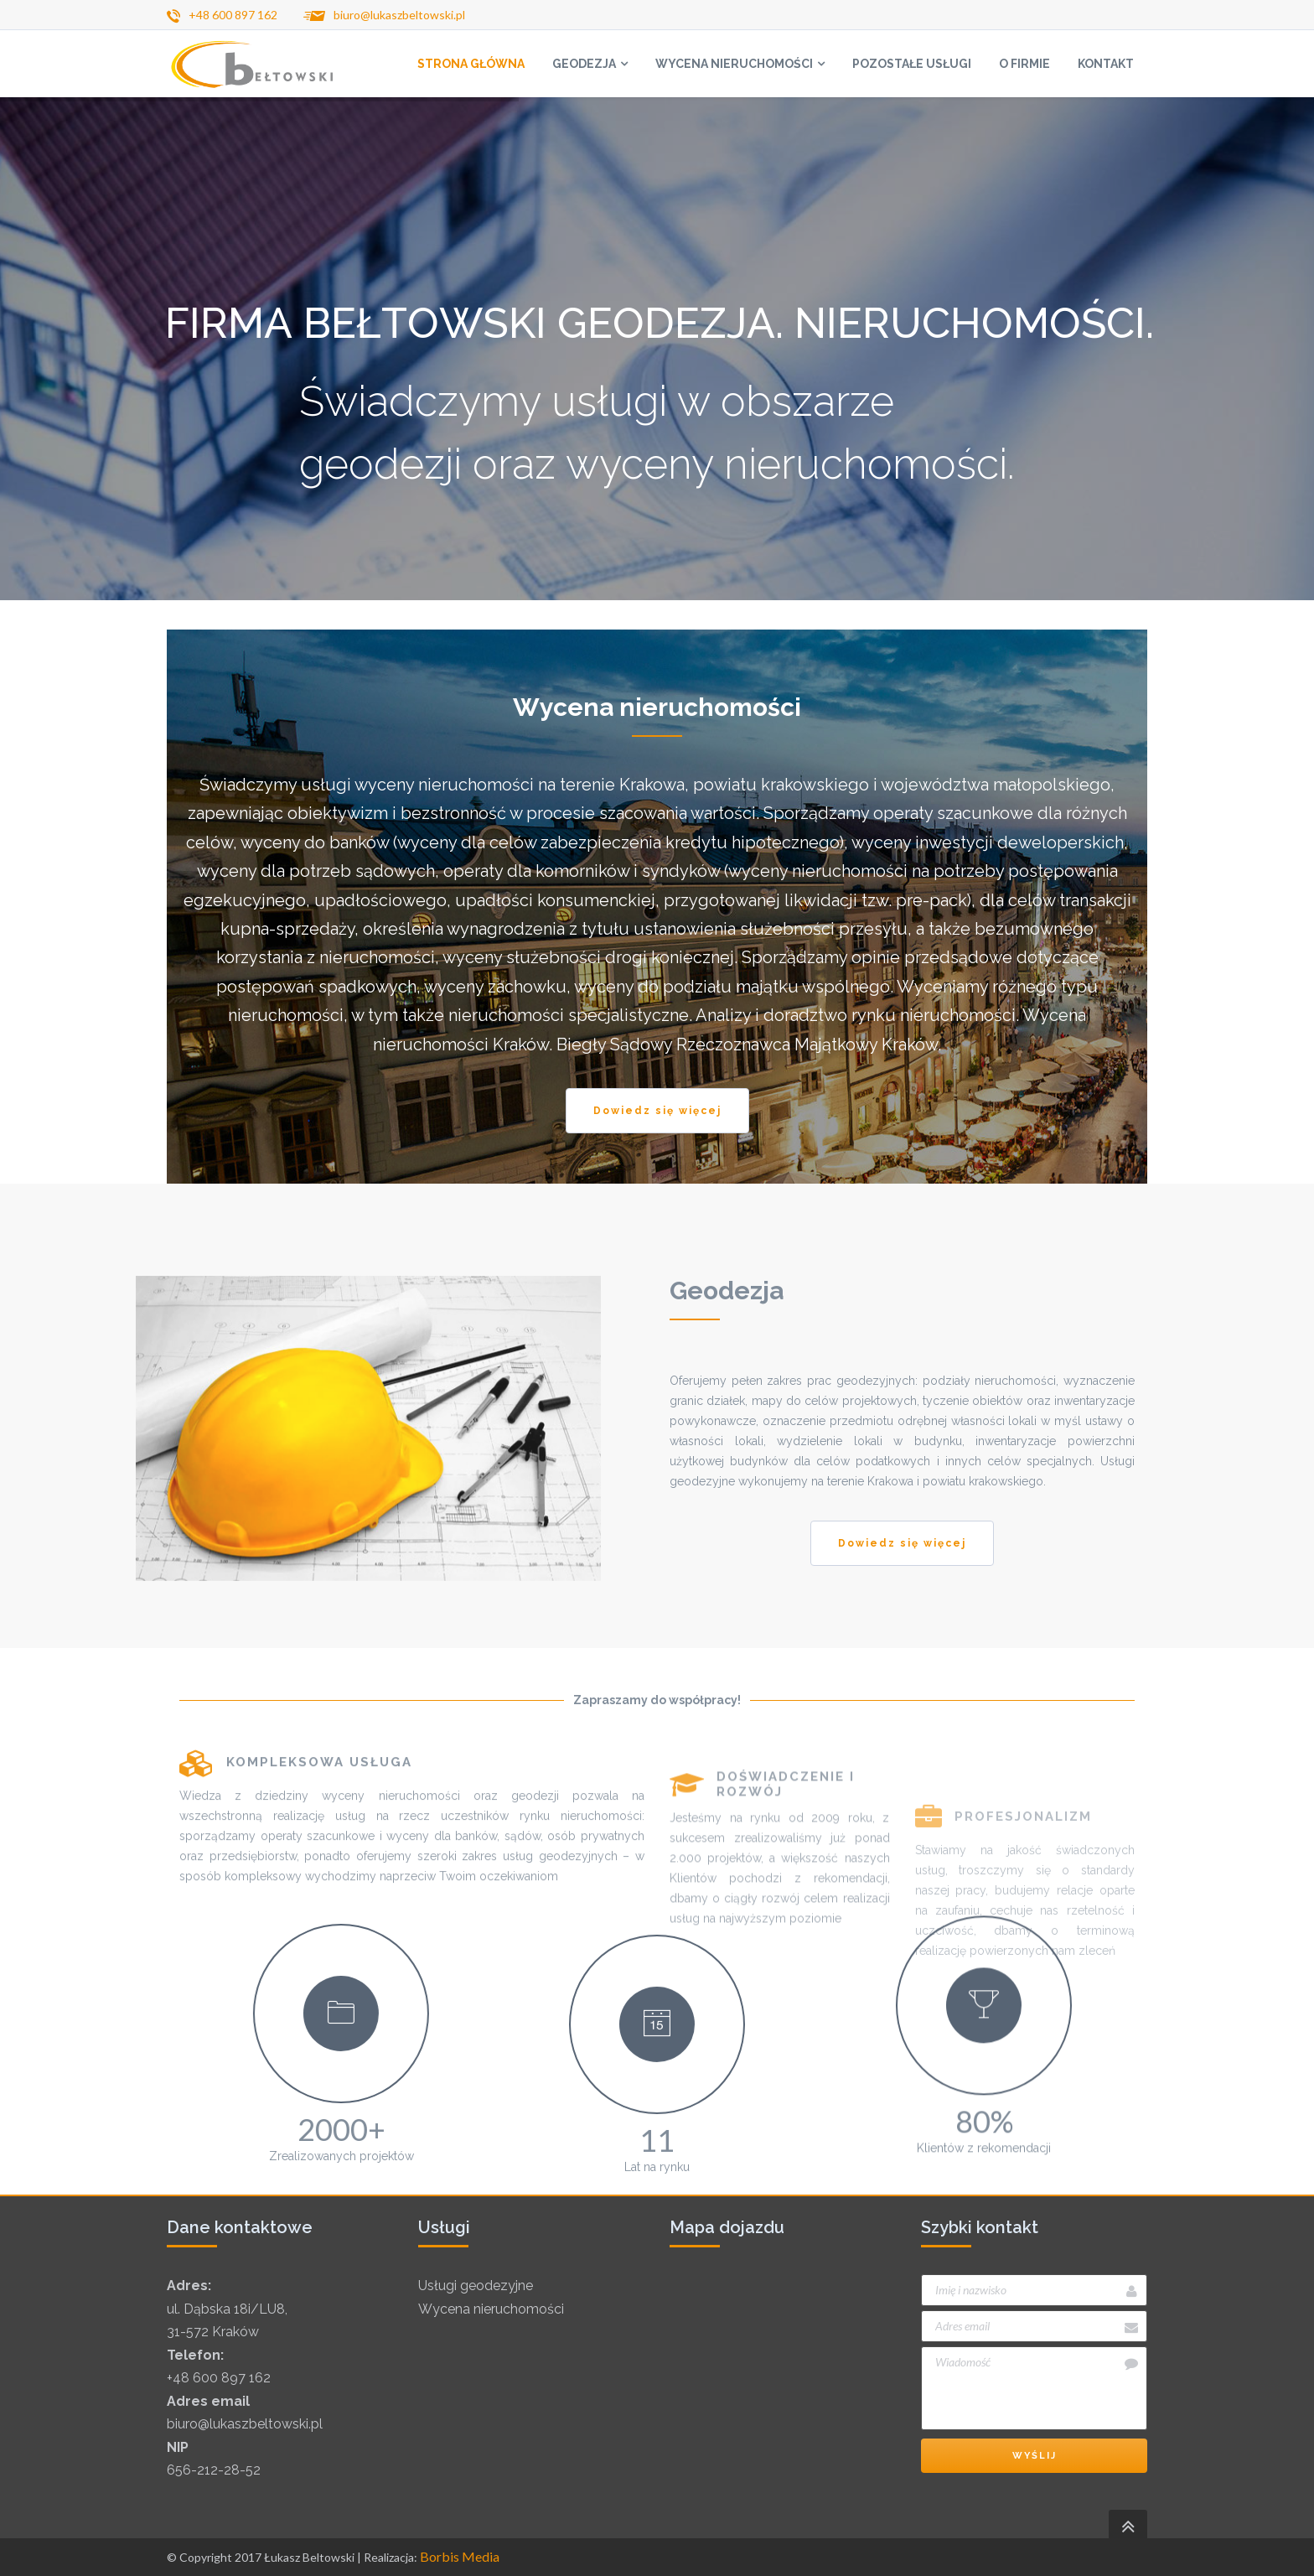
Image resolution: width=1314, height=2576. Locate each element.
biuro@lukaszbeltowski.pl (245, 2424)
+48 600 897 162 (219, 2378)
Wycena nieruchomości (491, 2309)
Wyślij (1034, 2455)
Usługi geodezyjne (475, 2286)
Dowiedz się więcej (657, 1111)
